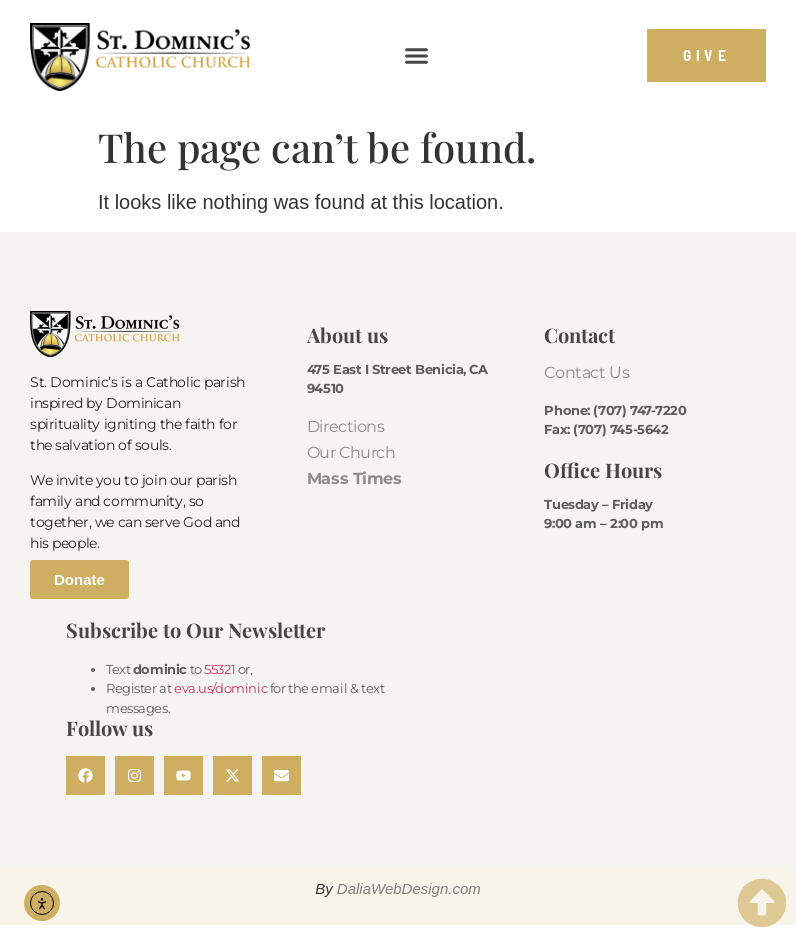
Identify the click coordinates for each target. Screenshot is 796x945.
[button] (417, 56)
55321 (219, 669)
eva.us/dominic (220, 688)
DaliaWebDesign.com (409, 888)
